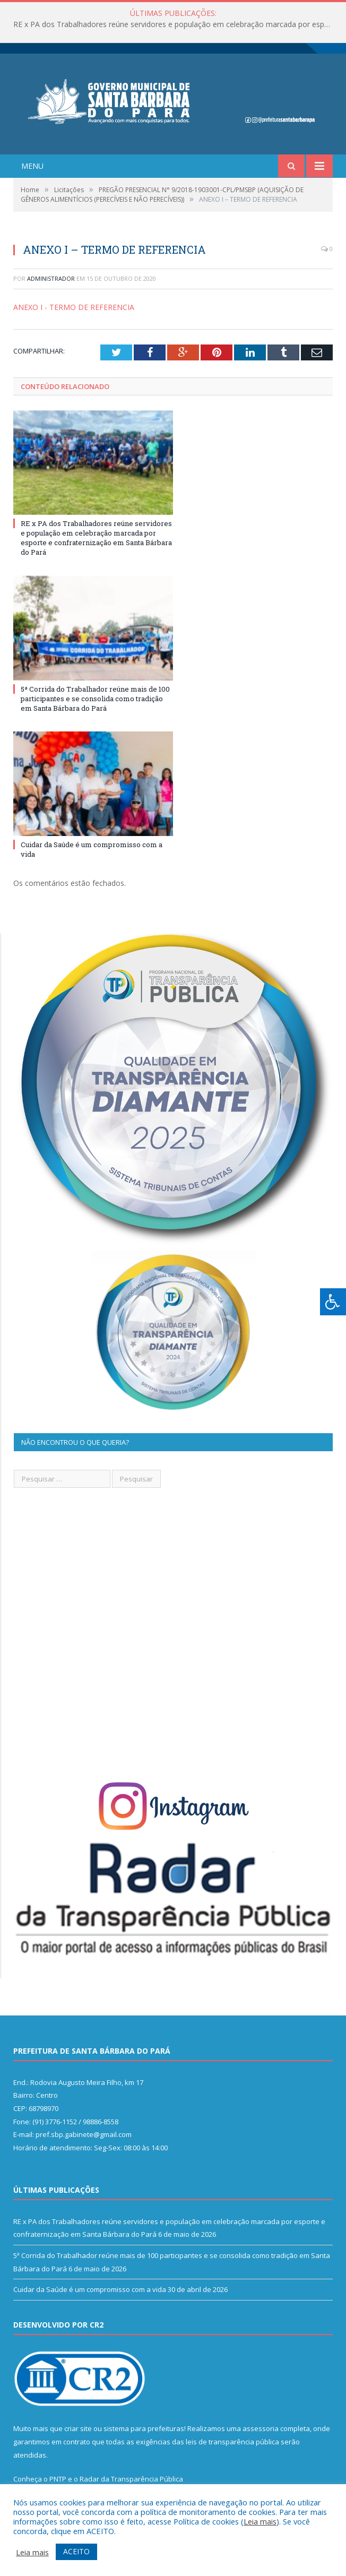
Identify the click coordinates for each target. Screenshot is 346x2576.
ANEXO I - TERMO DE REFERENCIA (73, 307)
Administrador (51, 278)
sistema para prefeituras (143, 2428)
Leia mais (260, 2521)
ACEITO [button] (76, 2551)
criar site (78, 2428)
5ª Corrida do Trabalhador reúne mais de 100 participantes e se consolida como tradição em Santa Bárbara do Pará (95, 698)
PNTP (57, 2479)
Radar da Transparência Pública (131, 2479)
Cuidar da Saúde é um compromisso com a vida (89, 2289)
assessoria (261, 2428)
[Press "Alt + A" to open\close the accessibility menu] (333, 1301)
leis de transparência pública (232, 2441)
